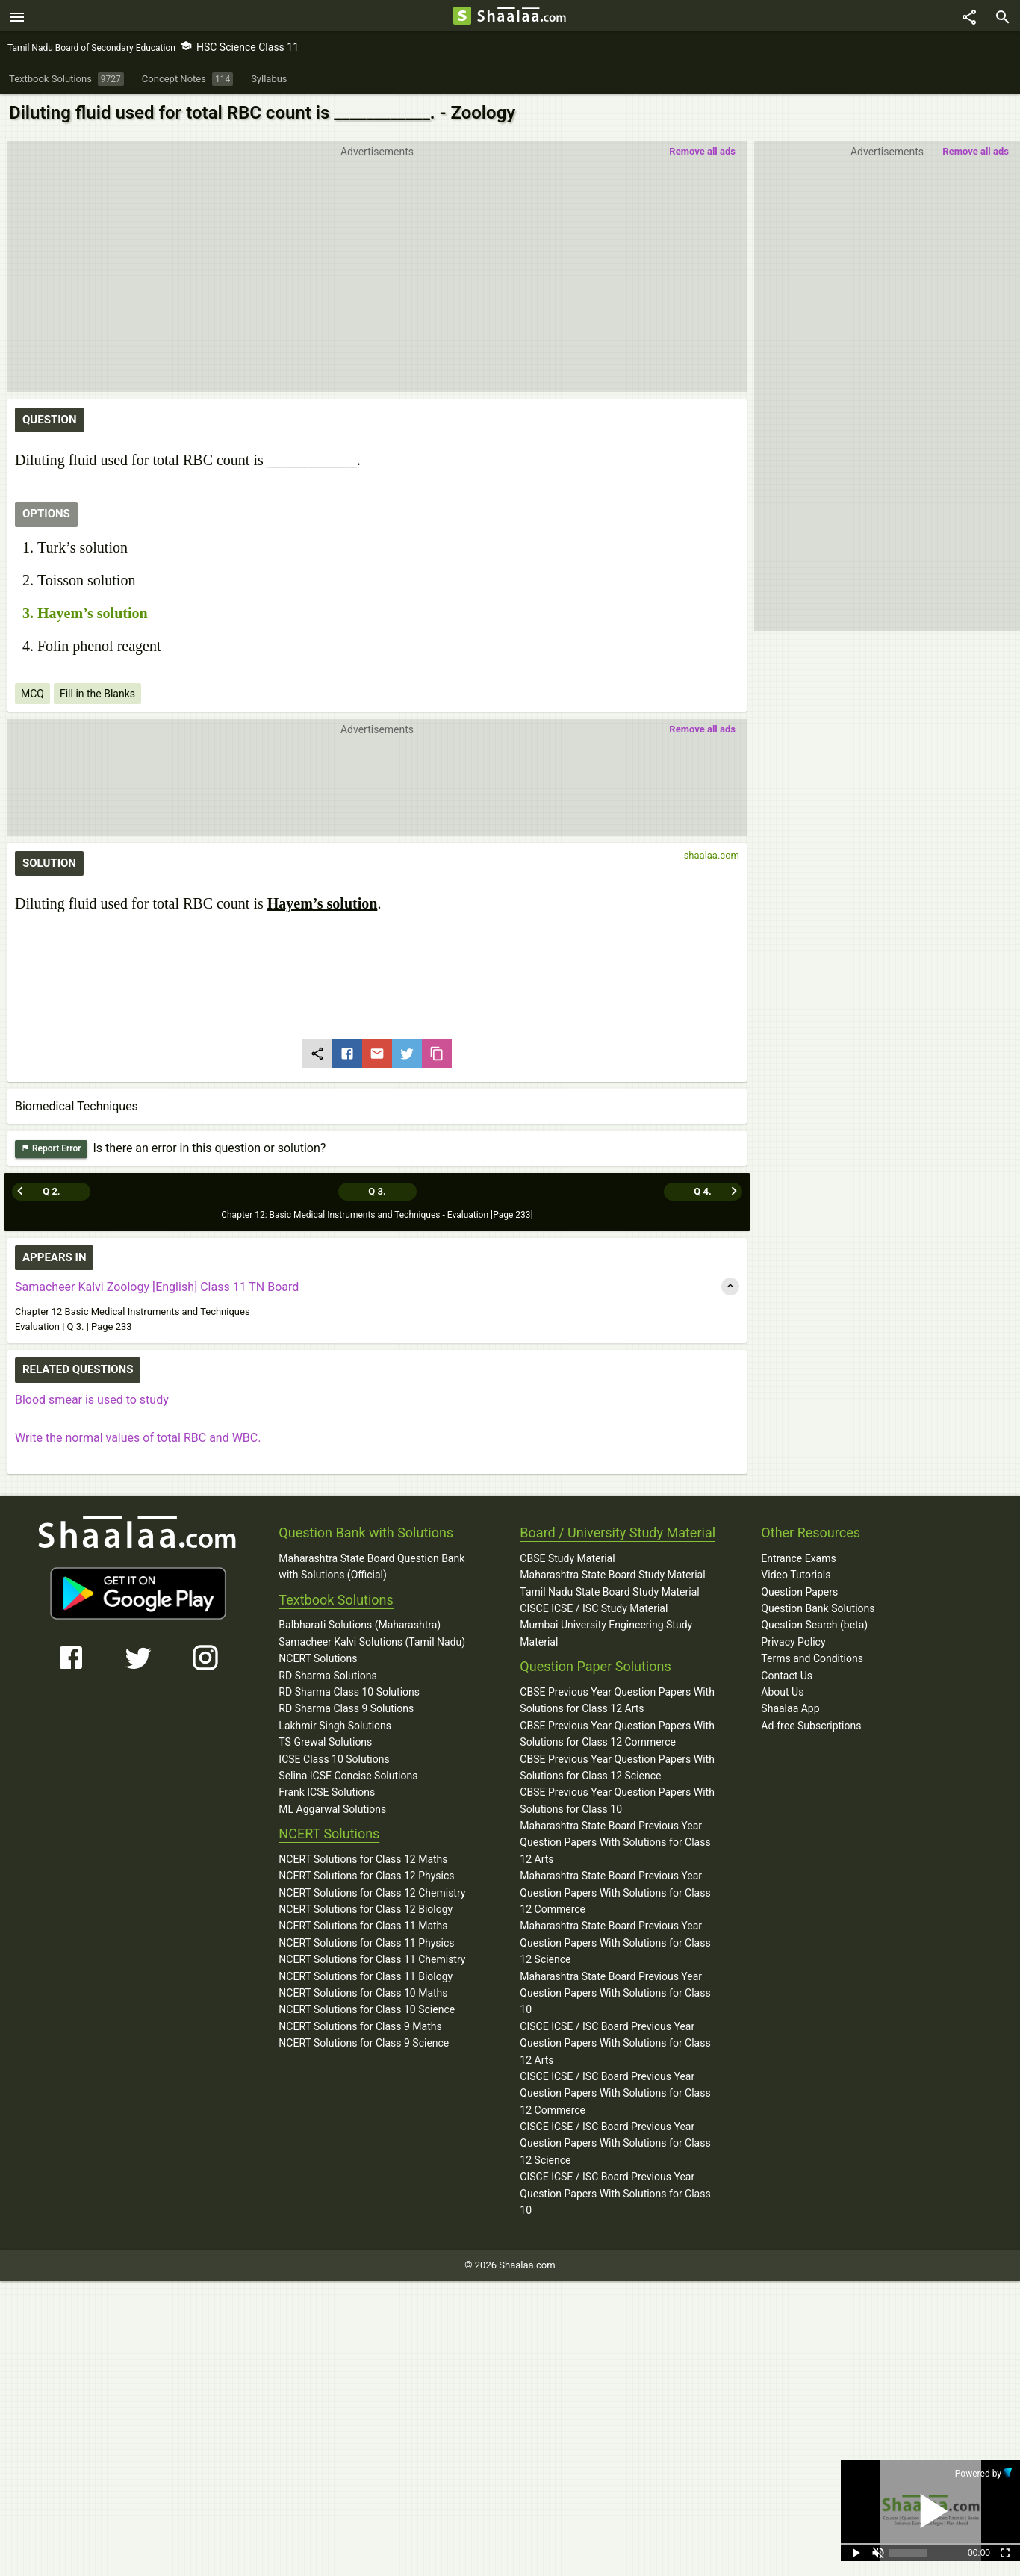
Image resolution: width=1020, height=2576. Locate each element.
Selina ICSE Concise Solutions (348, 1775)
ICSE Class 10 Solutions (334, 1758)
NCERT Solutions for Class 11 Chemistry (372, 1959)
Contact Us (786, 1675)
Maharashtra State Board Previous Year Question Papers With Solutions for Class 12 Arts (615, 1842)
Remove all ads (975, 153)
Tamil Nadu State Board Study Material (609, 1591)
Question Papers (799, 1591)
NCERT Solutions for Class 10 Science (367, 2009)
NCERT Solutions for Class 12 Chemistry (372, 1892)
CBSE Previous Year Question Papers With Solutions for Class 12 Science (617, 1766)
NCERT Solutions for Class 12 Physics (366, 1876)
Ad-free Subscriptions (811, 1725)
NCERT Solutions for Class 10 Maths (363, 1993)
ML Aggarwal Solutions (332, 1808)
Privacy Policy (793, 1641)
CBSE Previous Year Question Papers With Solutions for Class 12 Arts (617, 1699)
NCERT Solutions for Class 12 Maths (363, 1858)
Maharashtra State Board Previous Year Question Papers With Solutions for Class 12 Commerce (615, 1892)
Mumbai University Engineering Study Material (606, 1633)
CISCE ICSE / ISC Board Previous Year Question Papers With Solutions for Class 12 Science (615, 2143)
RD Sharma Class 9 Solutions (346, 1708)
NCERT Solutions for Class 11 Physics (366, 1942)
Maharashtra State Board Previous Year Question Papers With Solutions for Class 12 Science (615, 1942)
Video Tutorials (795, 1575)
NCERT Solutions (318, 1658)
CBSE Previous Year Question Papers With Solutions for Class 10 (617, 1800)
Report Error (51, 1151)
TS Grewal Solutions (325, 1742)
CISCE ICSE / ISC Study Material (594, 1608)
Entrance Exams (798, 1558)
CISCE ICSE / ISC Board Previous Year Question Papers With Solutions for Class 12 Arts (615, 2042)
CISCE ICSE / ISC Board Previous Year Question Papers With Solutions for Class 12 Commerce (615, 2092)
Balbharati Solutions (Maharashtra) (360, 1625)
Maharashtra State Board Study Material (612, 1575)
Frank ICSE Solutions (327, 1792)
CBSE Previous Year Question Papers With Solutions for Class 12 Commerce (617, 1733)
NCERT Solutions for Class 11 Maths (363, 1926)
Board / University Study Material (617, 1532)
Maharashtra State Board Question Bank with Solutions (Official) (371, 1566)
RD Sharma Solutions (327, 1675)
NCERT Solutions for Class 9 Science (364, 2043)
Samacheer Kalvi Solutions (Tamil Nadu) (372, 1641)
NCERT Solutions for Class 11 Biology (366, 1976)
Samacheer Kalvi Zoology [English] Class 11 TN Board (157, 1287)
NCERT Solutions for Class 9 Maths (360, 2026)
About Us (782, 1691)
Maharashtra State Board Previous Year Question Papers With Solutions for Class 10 (615, 1992)
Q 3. (376, 1191)
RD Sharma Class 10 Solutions (349, 1691)
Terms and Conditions (812, 1658)
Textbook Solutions (336, 1599)
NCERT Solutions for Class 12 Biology (366, 1909)
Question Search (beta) (814, 1625)
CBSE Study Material (567, 1558)
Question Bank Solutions (817, 1608)
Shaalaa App (790, 1708)
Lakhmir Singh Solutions (335, 1725)
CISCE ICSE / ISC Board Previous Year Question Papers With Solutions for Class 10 (615, 2193)
